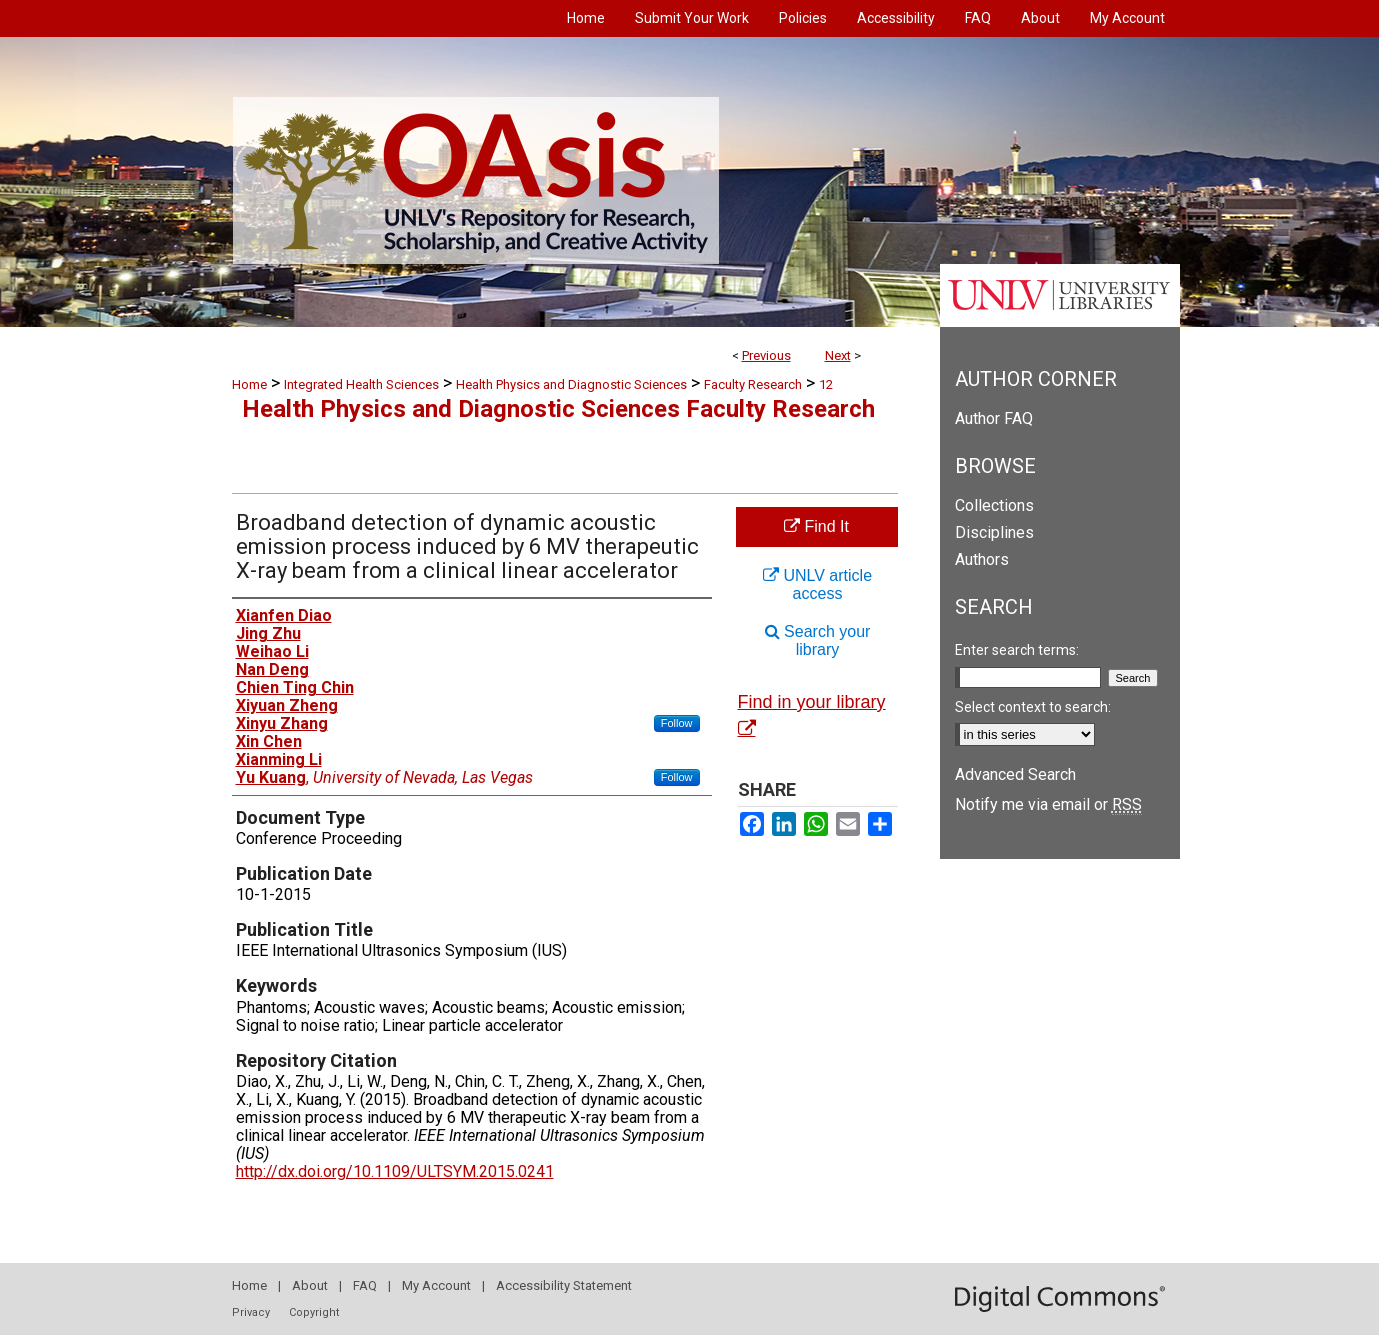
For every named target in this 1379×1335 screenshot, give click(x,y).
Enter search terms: (1017, 650)
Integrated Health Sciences (361, 384)
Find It (816, 526)
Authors (982, 559)
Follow (677, 723)
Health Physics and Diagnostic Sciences (571, 384)
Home (249, 384)
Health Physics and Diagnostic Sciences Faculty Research (558, 409)
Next (838, 355)
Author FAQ (994, 418)
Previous (766, 355)
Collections (994, 505)
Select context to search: (1033, 707)
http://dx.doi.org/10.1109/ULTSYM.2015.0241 (395, 1171)
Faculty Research (753, 384)
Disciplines (994, 532)
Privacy (251, 1312)
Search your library (818, 640)
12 (826, 384)
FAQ (365, 1285)
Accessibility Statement (564, 1285)
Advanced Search (1015, 774)
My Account (436, 1285)
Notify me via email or (1048, 804)
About (310, 1285)
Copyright (314, 1312)
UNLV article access (817, 584)
